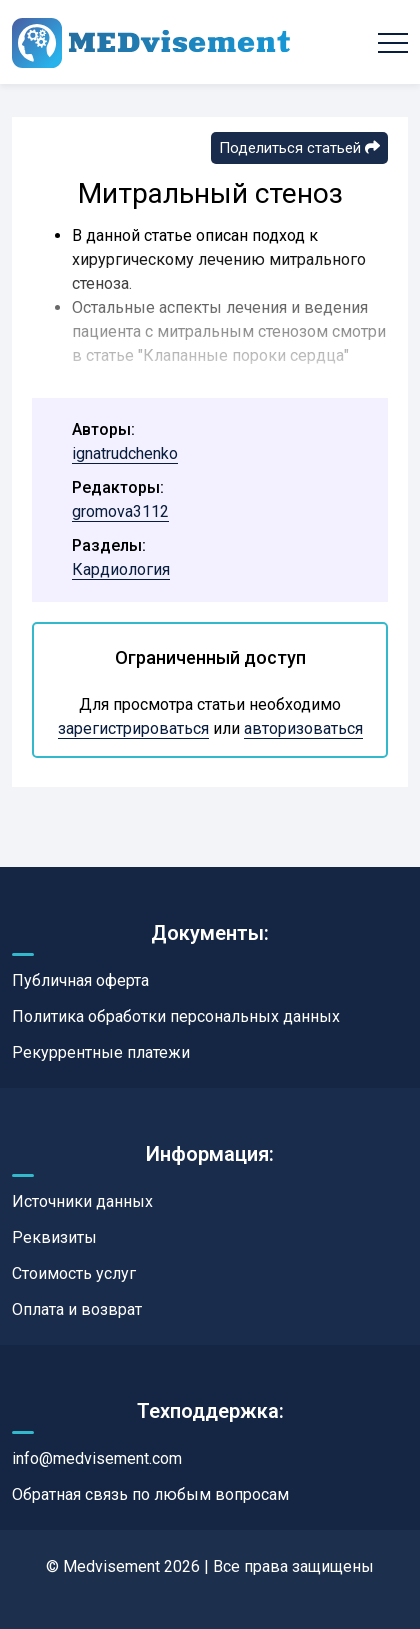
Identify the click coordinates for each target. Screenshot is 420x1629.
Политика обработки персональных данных (176, 1016)
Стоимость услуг (74, 1273)
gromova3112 (120, 511)
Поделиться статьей (299, 148)
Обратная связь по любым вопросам (150, 1494)
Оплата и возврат (77, 1309)
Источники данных (82, 1201)
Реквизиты (54, 1237)
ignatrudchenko (125, 453)
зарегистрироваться (133, 728)
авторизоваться (303, 728)
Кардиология (121, 569)
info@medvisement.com (97, 1458)
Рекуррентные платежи (101, 1052)
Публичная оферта (80, 980)
